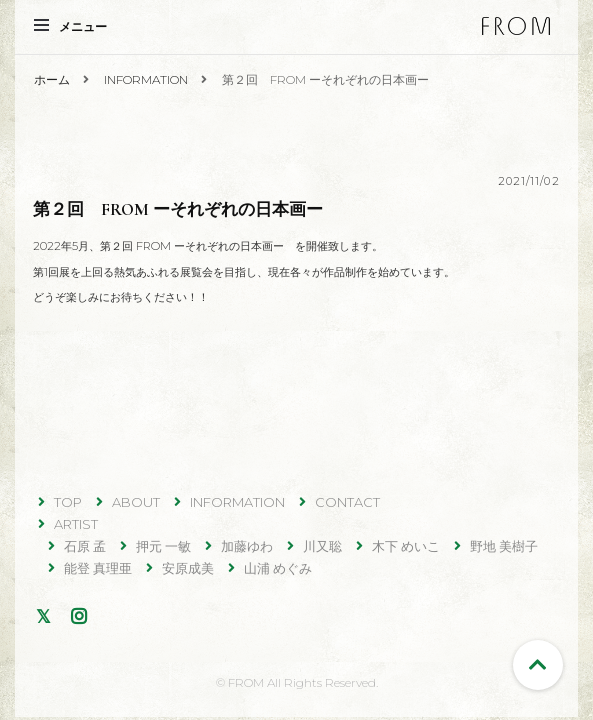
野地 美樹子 (504, 546)
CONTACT (347, 502)
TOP (68, 502)
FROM (516, 26)
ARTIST (76, 524)
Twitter (47, 616)
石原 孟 (85, 546)
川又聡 (322, 546)
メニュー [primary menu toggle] (70, 27)
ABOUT (136, 502)
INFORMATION (237, 502)
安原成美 (188, 568)
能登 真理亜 (98, 568)
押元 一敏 (163, 546)
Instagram (83, 616)
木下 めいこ (406, 546)
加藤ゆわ (247, 546)
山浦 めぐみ (278, 568)
